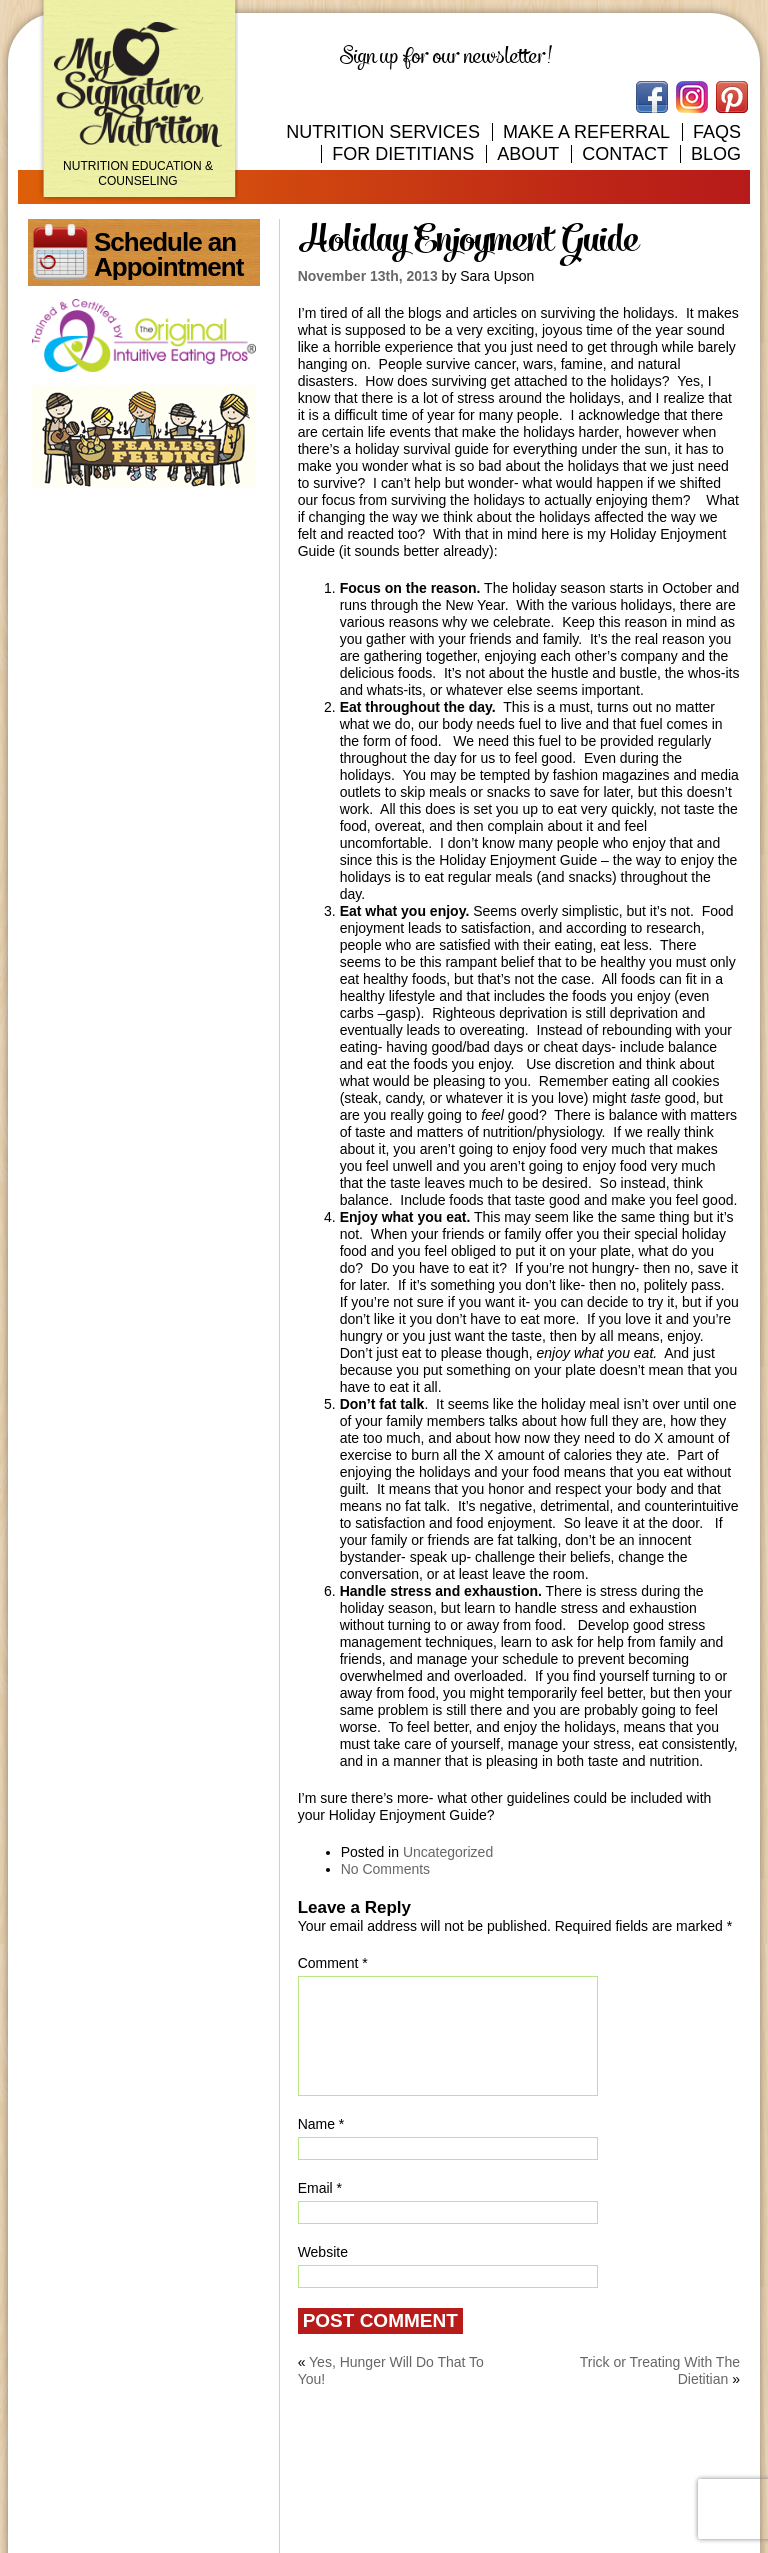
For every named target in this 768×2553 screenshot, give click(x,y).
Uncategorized (448, 1852)
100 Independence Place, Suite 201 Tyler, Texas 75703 (238, 2479)
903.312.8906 (682, 2481)
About (528, 154)
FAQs (717, 132)
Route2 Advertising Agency (654, 2520)
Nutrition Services (383, 132)
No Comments (385, 1869)
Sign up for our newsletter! (446, 56)
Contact (625, 154)
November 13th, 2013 (368, 276)
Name (321, 2124)
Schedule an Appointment (168, 254)
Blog (716, 154)
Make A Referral (586, 132)
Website (323, 2252)
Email (320, 2188)
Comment (333, 1963)
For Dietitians (403, 154)
